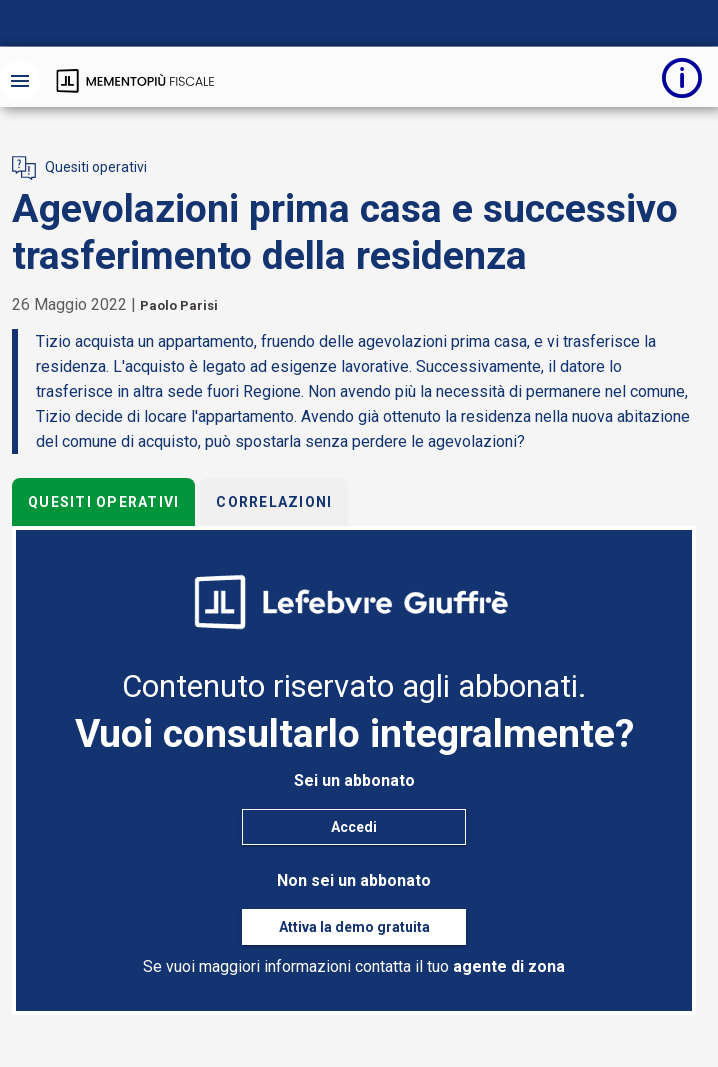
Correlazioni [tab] (274, 502)
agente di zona (509, 966)
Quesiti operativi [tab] (103, 502)
